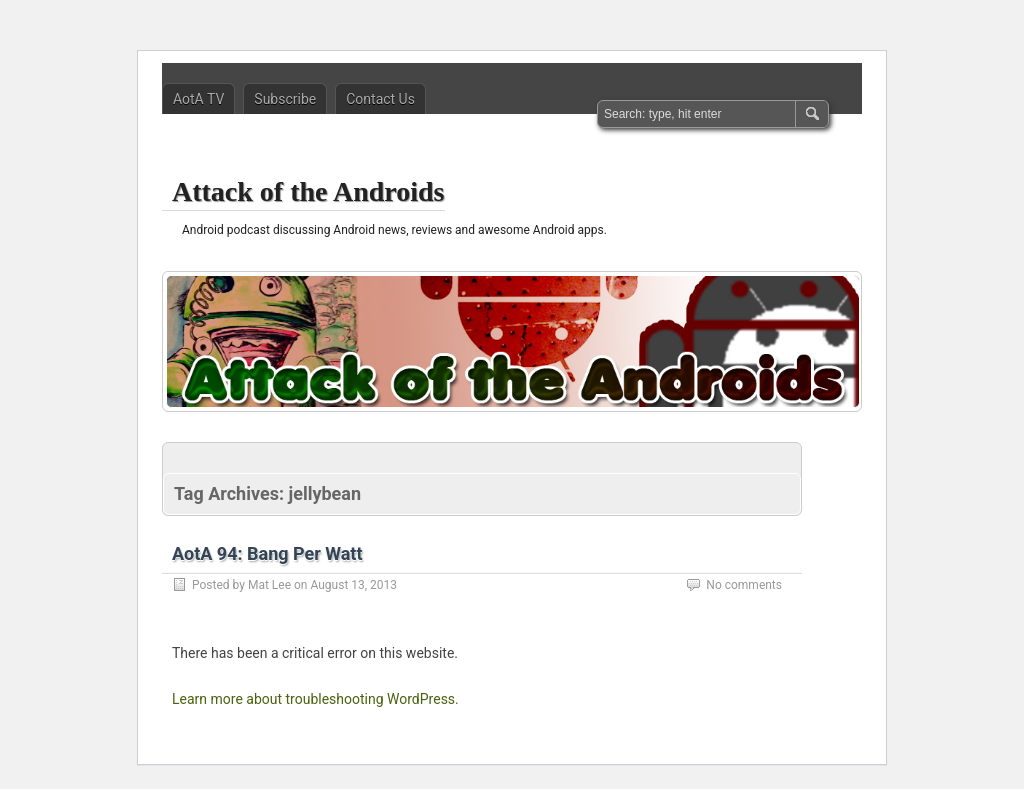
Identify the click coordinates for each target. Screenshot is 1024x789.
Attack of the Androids (308, 191)
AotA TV (198, 99)
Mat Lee (269, 585)
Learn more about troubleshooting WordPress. (315, 699)
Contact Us (380, 99)
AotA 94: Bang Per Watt (267, 553)
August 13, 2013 (353, 585)
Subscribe (285, 99)
